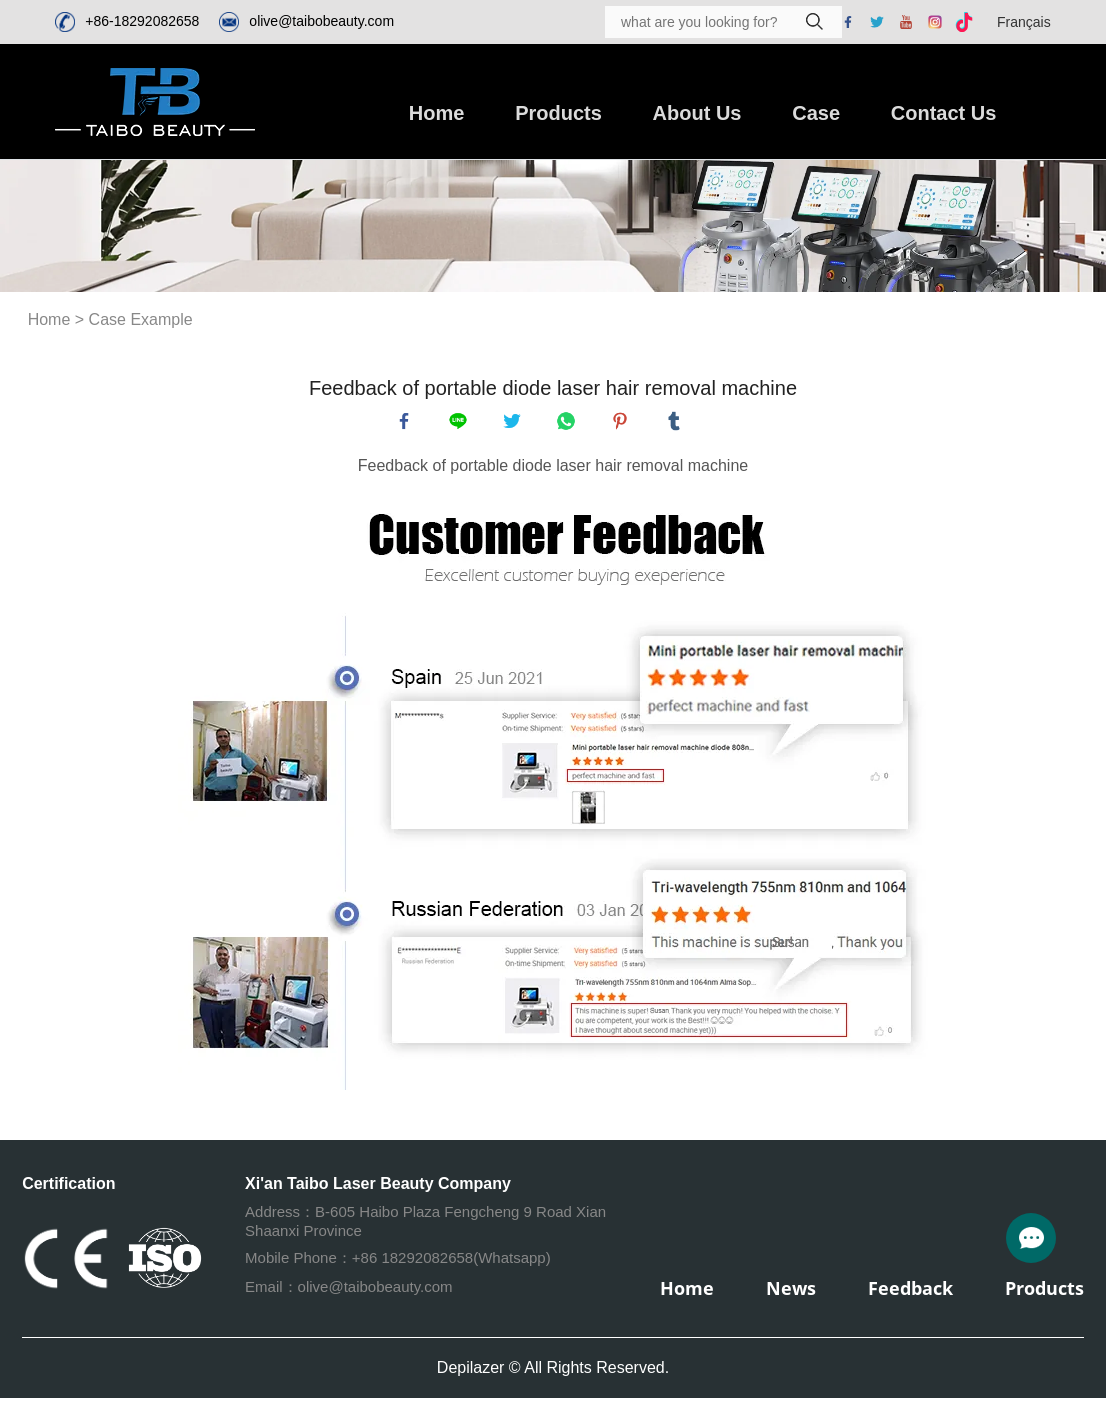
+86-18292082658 (142, 21)
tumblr (678, 425)
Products (558, 113)
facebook (408, 425)
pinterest (624, 425)
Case (816, 113)
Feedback (910, 1296)
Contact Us (944, 113)
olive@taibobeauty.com (321, 21)
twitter (516, 425)
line (462, 425)
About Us (697, 113)
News (791, 1296)
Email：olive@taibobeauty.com (349, 1294)
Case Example (141, 319)
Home (437, 113)
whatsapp (570, 425)
